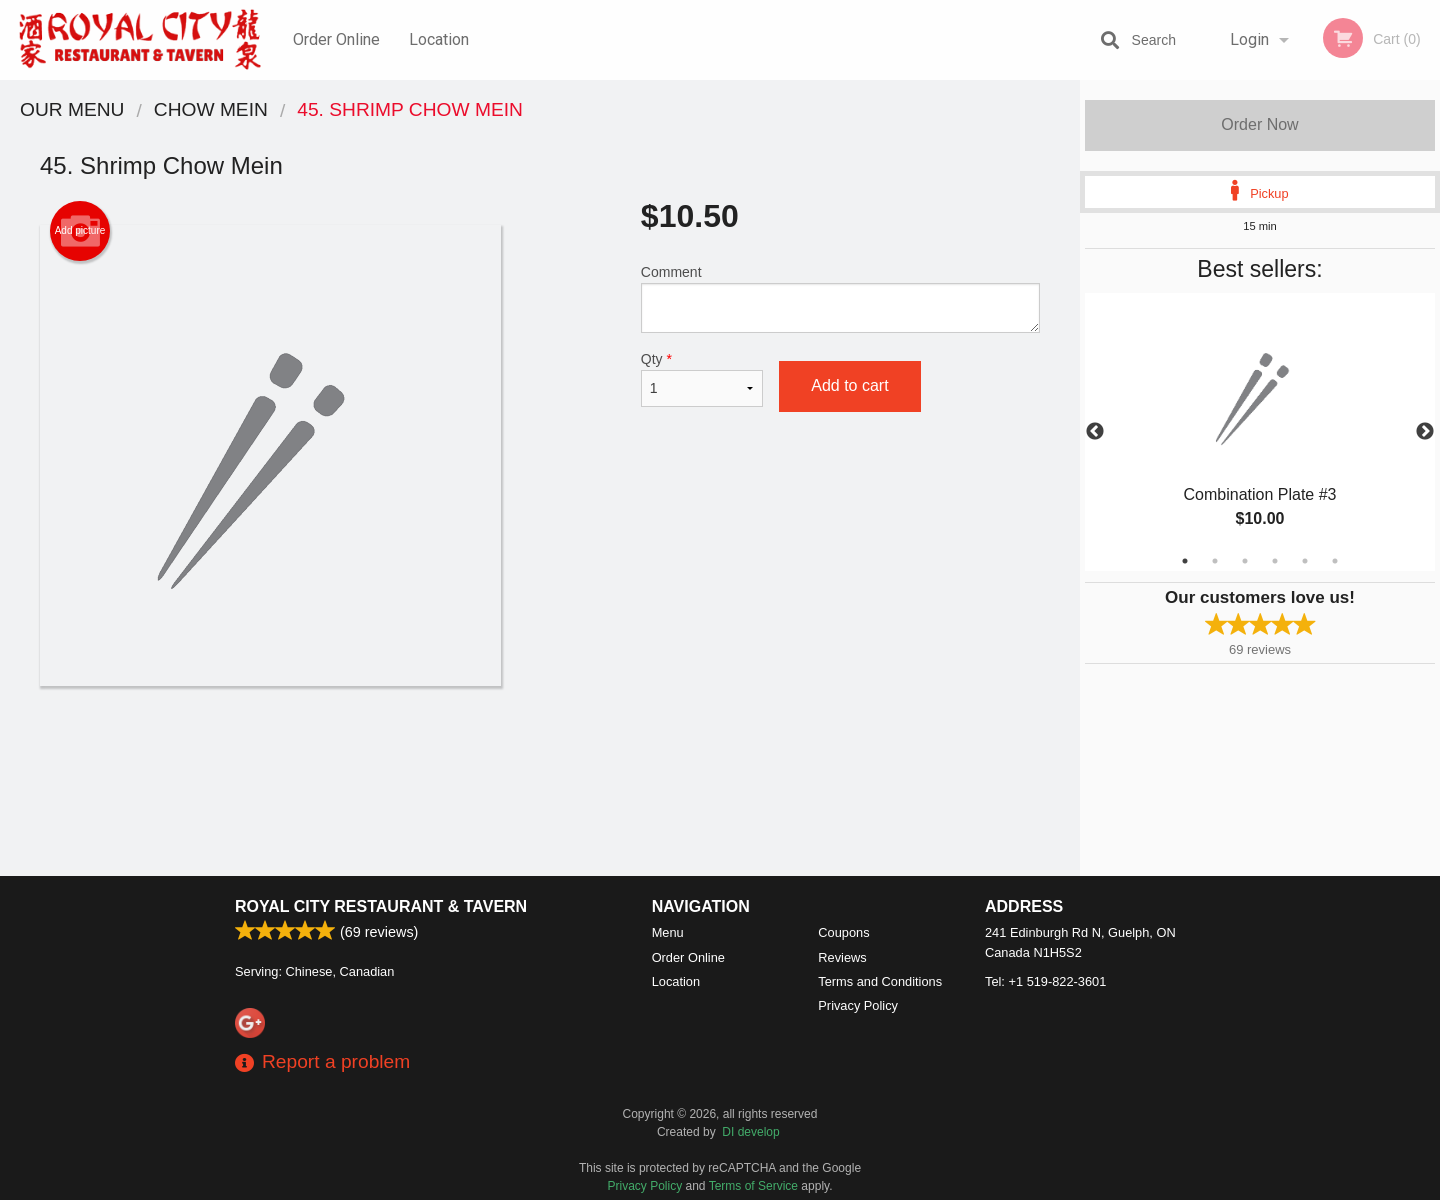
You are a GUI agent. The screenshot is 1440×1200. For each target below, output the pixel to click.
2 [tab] (1215, 561)
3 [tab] (1245, 561)
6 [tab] (1335, 561)
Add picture (80, 231)
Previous (1095, 432)
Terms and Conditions (880, 981)
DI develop (750, 1132)
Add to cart (849, 385)
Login (1249, 39)
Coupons (843, 932)
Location (439, 39)
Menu (668, 932)
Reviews (842, 957)
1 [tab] (1185, 561)
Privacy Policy (858, 1005)
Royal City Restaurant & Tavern (381, 906)
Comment (840, 298)
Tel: (1045, 981)
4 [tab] (1275, 561)
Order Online (336, 39)
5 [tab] (1305, 561)
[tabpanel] (1260, 432)
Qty (702, 379)
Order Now (1259, 124)
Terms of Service (753, 1186)
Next (1425, 432)
